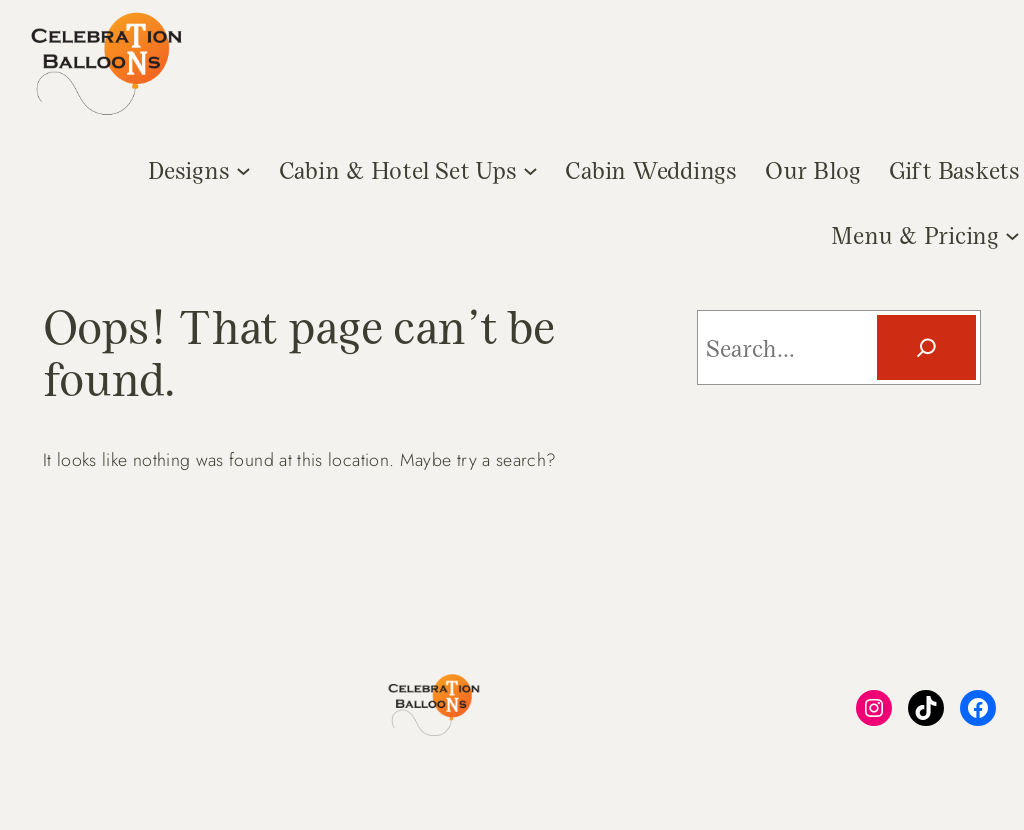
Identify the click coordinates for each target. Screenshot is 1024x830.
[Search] (926, 347)
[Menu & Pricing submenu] (1012, 234)
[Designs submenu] (243, 169)
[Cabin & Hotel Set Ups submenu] (530, 169)
